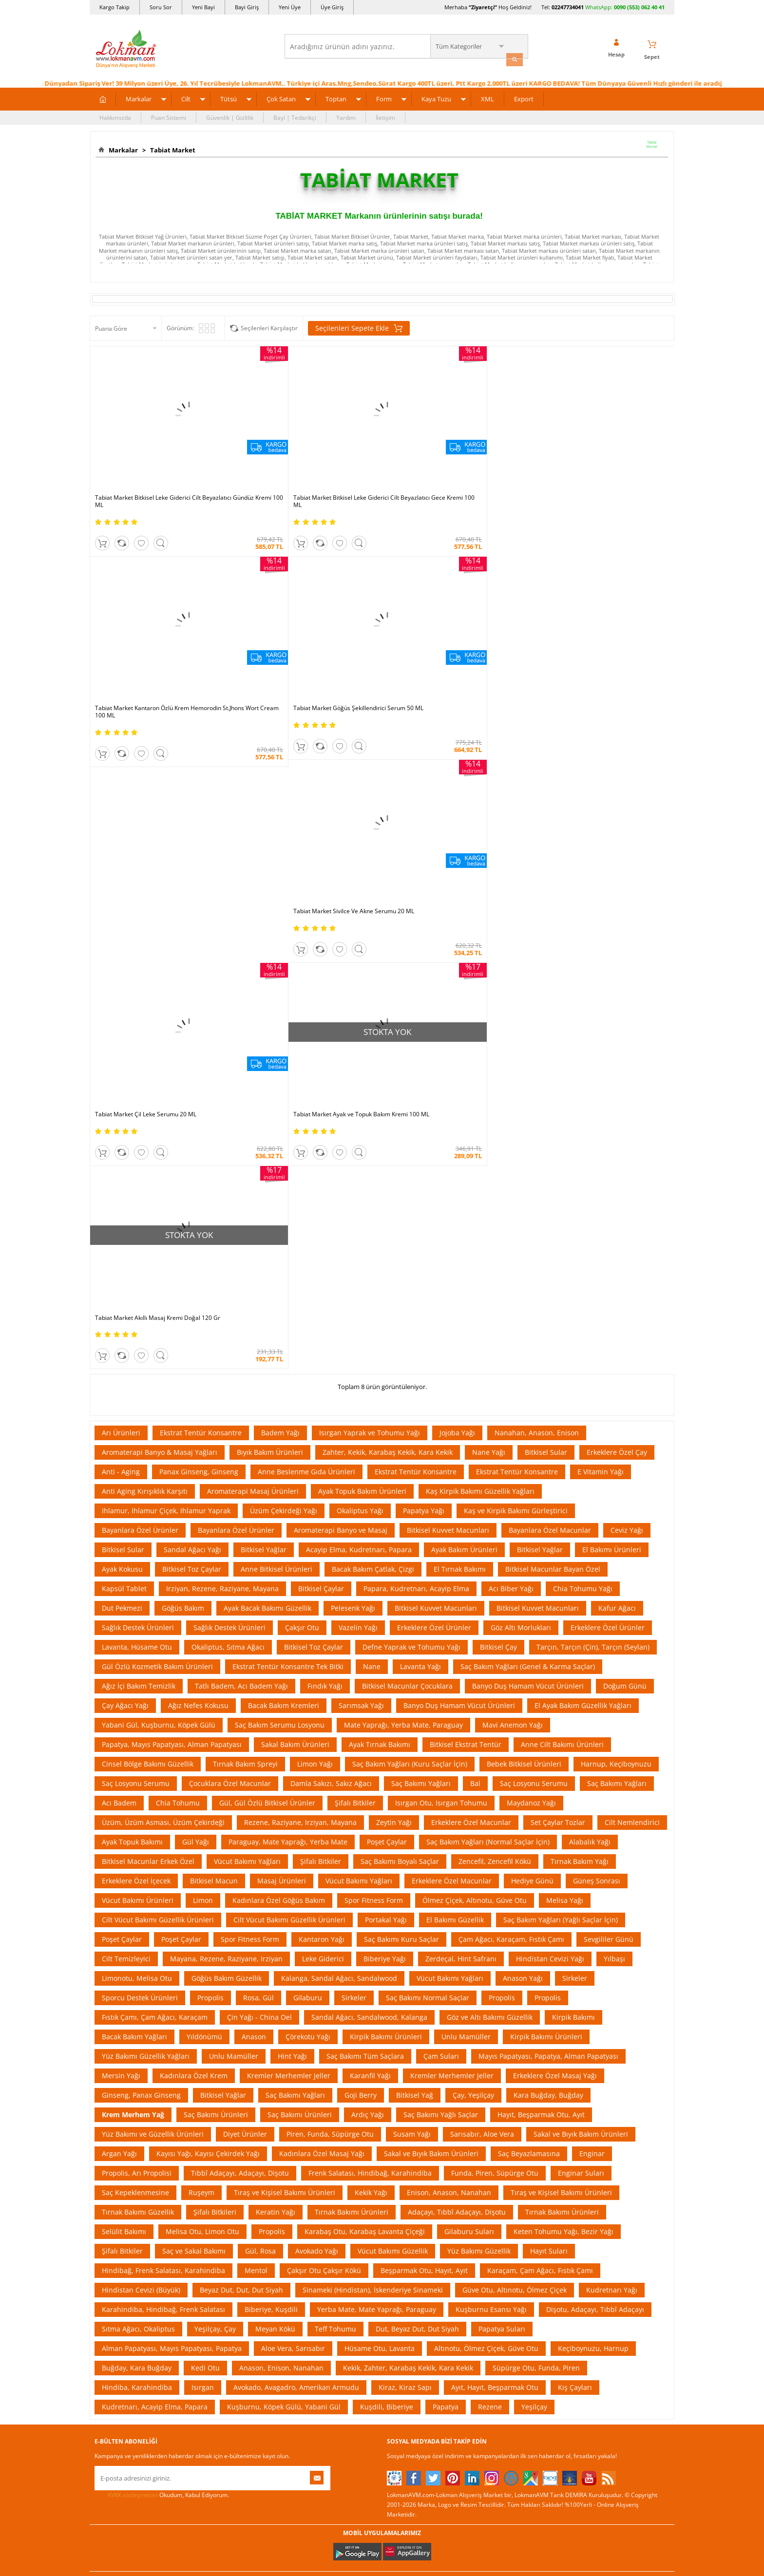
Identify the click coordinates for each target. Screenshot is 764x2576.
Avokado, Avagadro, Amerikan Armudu (296, 1867)
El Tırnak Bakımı (460, 1048)
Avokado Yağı (316, 1730)
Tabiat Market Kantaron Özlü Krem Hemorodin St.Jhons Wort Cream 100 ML (450, 462)
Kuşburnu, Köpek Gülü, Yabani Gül (284, 1886)
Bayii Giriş (498, 2216)
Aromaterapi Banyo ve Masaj (340, 1010)
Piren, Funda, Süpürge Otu (330, 1613)
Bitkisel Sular (546, 932)
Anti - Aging (121, 951)
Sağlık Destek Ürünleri (138, 1107)
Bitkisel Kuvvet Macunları (448, 1010)
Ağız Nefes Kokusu (198, 1185)
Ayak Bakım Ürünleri (464, 1029)
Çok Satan (281, 96)
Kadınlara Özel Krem (194, 1555)
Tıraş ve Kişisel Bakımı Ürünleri (284, 1672)
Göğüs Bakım (183, 1087)
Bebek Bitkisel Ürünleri (524, 1243)
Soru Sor (161, 7)
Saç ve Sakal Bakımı (194, 1730)
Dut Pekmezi (122, 1087)
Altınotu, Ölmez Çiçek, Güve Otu (486, 1828)
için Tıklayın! (617, 2179)
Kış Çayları (575, 1867)
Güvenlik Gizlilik (213, 2245)
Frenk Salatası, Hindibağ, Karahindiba (370, 1652)
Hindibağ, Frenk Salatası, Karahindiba (163, 1750)
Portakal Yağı (386, 1399)
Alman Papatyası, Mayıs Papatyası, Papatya (172, 1828)
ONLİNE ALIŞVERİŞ (382, 2398)
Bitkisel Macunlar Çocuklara (407, 1165)
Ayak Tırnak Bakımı (379, 1224)
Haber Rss (401, 2289)
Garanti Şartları (213, 2216)
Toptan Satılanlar (312, 2231)
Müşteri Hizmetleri (217, 2275)
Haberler (107, 2275)
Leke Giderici (323, 1438)
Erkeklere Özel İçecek (136, 1360)
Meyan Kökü (275, 1808)
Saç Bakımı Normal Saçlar (427, 1477)
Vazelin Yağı (358, 1107)
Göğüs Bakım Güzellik (226, 1458)
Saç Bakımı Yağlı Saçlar (440, 1594)
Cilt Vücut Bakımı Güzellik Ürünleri (158, 1399)
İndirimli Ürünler (311, 2172)
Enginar (592, 1633)
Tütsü (228, 96)
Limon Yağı (315, 1243)
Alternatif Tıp (404, 2260)
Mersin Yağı (121, 1555)
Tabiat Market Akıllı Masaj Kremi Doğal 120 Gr (450, 791)
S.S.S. (102, 2158)
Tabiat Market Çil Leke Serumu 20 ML (145, 791)
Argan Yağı (119, 1633)
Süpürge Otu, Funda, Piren (536, 1847)
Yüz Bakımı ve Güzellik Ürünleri (153, 1613)
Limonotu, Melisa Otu (137, 1458)
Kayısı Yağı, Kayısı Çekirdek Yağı (208, 1633)
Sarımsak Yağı (361, 1185)
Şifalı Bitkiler (355, 1282)
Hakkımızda (115, 115)
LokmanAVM (382, 2553)
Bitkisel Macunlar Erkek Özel (148, 1341)
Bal (475, 1263)
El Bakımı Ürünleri (611, 1029)
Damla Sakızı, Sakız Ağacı (331, 1263)
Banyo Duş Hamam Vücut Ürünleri (528, 1165)
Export (524, 96)
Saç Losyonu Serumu (136, 1263)
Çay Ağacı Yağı (125, 1185)
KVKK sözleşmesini (133, 1975)
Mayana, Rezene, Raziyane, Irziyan (226, 1438)
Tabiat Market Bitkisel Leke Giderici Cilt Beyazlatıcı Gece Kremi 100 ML (294, 462)
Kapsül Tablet (124, 1068)
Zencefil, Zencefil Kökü (494, 1341)
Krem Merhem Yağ (133, 1594)
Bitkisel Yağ (414, 1574)
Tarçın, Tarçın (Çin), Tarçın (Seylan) (592, 1126)
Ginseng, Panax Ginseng (141, 1574)
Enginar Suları (581, 1652)
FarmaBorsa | (342, 2084)
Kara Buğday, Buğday (548, 1574)
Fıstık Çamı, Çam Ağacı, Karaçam (155, 1497)
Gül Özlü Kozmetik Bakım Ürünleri (157, 1146)
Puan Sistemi (168, 115)
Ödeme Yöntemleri (217, 2172)
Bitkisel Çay (498, 1126)
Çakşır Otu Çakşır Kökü (324, 1750)
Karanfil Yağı (370, 1555)
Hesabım (496, 2231)
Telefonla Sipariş (117, 2260)
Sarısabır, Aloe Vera (482, 1613)
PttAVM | (360, 2074)
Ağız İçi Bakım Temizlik (138, 1165)
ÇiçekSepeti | (325, 2074)
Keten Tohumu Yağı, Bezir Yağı (563, 1711)
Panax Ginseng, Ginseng (198, 951)
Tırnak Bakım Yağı (580, 1341)
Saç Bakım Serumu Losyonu (280, 1204)
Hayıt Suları (549, 1730)
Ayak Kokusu (122, 1048)
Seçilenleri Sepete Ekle (358, 326)
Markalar (139, 96)
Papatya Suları (501, 1808)
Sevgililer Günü (608, 1419)
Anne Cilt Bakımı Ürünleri (562, 1224)
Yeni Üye (290, 7)
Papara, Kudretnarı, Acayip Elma (416, 1068)
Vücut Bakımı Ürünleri (137, 1380)
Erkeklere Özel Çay (617, 932)
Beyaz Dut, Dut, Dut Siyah (241, 1769)
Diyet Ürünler (245, 1613)
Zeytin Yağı (394, 1302)
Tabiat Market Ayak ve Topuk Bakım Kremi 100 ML (304, 794)
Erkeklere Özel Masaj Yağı (555, 1555)
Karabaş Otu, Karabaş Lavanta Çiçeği (365, 1711)
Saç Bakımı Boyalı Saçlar (400, 1341)
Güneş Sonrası (596, 1360)
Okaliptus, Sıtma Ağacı (228, 1126)
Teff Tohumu (335, 1808)
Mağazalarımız (115, 2245)
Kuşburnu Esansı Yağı (491, 1789)
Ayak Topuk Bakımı (132, 1321)
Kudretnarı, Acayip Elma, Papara (155, 1886)
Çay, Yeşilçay (473, 1574)
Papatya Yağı (423, 990)
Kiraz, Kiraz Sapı (405, 1867)
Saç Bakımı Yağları (421, 1263)
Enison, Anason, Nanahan (449, 1672)
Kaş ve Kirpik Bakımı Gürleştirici (516, 990)
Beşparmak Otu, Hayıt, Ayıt (424, 1750)
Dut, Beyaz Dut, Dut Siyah (417, 1808)
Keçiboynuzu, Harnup (593, 1828)
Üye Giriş (332, 7)
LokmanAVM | (283, 2074)
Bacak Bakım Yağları (134, 1516)
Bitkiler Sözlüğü (408, 2245)
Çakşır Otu (302, 1107)
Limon (203, 1380)
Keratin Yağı (275, 1691)
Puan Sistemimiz (311, 2216)
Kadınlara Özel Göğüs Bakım (278, 1380)
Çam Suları (441, 1536)
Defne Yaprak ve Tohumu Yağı (411, 1126)
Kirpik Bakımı (573, 1497)
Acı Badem (119, 1282)
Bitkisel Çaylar (321, 1068)
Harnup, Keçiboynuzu (616, 1243)
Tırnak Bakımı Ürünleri (351, 1691)
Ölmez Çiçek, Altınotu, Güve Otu (474, 1380)
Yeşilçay (534, 1886)
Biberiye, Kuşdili (271, 1789)
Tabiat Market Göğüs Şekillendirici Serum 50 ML (598, 458)
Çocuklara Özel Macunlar (230, 1263)
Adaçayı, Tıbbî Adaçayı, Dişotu (457, 1691)
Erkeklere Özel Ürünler (434, 1107)
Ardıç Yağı (367, 1594)
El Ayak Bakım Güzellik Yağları (583, 1185)
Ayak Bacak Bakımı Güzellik (267, 1087)
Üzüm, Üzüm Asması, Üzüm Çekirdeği (163, 1302)
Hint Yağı (292, 1536)
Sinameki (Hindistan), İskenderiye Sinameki (373, 1769)
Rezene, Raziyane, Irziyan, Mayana (300, 1302)
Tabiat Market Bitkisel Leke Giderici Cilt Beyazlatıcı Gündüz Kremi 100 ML (148, 462)
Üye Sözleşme (503, 2172)
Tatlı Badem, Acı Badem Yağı (241, 1165)
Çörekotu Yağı (308, 1516)
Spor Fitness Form (373, 1380)
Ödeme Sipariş (212, 2158)
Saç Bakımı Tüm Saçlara (365, 1536)
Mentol (256, 1750)
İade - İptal (206, 2202)
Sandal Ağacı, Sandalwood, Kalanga (369, 1497)
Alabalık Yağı (590, 1321)
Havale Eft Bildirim (217, 2260)
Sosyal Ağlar (111, 2289)
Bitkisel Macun (214, 1360)
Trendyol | (425, 2074)
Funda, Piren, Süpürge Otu (494, 1652)
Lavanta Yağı (420, 1146)
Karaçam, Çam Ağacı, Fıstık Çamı (540, 1750)
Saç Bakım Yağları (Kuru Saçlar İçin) (409, 1243)
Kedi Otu (205, 1847)
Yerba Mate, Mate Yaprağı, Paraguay (376, 1789)
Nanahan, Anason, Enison (537, 912)
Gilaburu (307, 1477)
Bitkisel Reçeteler (410, 2231)
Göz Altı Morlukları (521, 1107)
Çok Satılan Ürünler (315, 2245)
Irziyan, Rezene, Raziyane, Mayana (222, 1068)
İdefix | (473, 2084)
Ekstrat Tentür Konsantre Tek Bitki (288, 1146)
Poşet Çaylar (387, 1321)
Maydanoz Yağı (531, 1282)
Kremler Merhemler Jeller (288, 1555)
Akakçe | (448, 2084)
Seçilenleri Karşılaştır (269, 325)
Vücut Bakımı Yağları (247, 1341)
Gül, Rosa (260, 1730)
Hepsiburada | (466, 2074)
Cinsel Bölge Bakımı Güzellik (147, 1243)
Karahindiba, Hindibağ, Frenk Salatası (163, 1789)
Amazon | (391, 2074)
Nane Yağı (488, 932)
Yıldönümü (204, 1516)
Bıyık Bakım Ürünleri (270, 932)
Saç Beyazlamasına (529, 1633)
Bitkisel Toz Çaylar (191, 1048)
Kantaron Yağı (321, 1419)
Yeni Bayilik (499, 2202)
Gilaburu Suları (469, 1711)
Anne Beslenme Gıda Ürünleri (306, 951)
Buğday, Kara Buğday (137, 1847)
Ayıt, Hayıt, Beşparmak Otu (494, 1867)
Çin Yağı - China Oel (259, 1497)
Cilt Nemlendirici (632, 1302)
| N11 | (250, 2074)
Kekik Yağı (371, 1672)
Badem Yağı (280, 912)
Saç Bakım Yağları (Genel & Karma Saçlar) (527, 1146)
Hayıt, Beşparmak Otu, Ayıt (541, 1594)
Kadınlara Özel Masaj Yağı (321, 1633)
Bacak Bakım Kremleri (283, 1185)
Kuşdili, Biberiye (386, 1886)
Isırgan (202, 1867)
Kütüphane (401, 2158)
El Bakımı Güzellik (455, 1399)
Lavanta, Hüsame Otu (137, 1126)
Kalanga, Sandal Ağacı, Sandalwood (339, 1458)
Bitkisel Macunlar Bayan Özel (552, 1048)
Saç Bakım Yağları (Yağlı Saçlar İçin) (560, 1399)
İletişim (385, 115)
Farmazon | (383, 2084)
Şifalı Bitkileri (214, 1691)
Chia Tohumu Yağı (582, 1068)
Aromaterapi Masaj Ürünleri (253, 971)
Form (384, 96)
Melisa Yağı (564, 1380)
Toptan (335, 96)
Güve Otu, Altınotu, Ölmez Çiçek (514, 1769)
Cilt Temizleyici (126, 1438)
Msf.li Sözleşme (213, 2231)
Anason (254, 1516)
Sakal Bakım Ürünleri (295, 1224)
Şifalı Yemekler (407, 2216)
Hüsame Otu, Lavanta (379, 1828)
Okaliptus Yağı (360, 990)
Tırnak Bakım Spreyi (245, 1243)
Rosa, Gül (258, 1477)
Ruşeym (201, 1672)
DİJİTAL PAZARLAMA (382, 2465)
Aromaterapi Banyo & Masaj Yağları (159, 932)
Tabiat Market (171, 147)
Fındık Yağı (325, 1165)
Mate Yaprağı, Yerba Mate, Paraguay (403, 1204)
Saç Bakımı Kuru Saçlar (401, 1419)
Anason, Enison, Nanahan (281, 1847)
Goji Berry (360, 1574)
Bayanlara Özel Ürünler (140, 1010)
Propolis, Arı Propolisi (137, 1652)
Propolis (210, 1477)
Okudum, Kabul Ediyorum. (162, 1975)
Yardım (346, 115)
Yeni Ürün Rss (405, 2304)
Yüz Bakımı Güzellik (479, 1730)
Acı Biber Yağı (511, 1068)
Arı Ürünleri (121, 912)
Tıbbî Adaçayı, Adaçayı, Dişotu (240, 1652)
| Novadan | (300, 2084)
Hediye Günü (532, 1360)
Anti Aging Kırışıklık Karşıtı (145, 971)
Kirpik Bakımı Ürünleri (386, 1516)
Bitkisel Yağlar (263, 1029)
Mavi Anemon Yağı (512, 1204)
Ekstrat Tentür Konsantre (201, 912)
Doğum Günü (625, 1165)
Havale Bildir (501, 2245)
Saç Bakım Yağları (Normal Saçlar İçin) (488, 1321)
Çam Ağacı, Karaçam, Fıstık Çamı (511, 1419)
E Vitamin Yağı (600, 951)
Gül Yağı (195, 1321)
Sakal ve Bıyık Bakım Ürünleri (581, 1613)
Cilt (186, 96)
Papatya (445, 1886)
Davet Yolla (304, 2260)
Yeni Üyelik (499, 2158)
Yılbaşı (614, 1438)
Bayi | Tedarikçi (294, 115)
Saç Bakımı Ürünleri (216, 1594)
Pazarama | (507, 2074)
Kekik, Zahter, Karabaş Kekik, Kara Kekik (408, 1847)
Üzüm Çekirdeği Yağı (283, 990)
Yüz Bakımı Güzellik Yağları (146, 1536)
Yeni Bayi (203, 7)
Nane (372, 1146)
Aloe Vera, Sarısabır (293, 1828)
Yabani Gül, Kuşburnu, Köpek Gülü (158, 1204)
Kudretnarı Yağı (611, 1769)
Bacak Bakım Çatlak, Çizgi (373, 1048)
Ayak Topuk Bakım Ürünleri (362, 971)
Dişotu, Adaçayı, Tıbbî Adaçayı (595, 1789)
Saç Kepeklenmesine (135, 1672)
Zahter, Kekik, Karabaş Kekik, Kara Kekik (388, 932)
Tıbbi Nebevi (403, 2172)
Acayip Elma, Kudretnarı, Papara (359, 1029)
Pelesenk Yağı (353, 1087)
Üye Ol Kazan (307, 2158)
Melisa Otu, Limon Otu (202, 1711)
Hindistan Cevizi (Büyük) (141, 1769)
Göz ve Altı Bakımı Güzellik (490, 1497)
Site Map (399, 2275)
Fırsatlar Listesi (309, 2187)
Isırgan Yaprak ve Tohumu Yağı (369, 912)
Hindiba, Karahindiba (137, 1867)
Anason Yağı (523, 1458)
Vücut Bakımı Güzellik (393, 1730)
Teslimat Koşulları (216, 2187)
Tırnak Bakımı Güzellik (138, 1691)
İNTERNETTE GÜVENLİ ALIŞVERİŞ (382, 2430)
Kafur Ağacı (617, 1087)
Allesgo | (418, 2084)
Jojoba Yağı (457, 912)
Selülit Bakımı (124, 1711)
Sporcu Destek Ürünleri (140, 1477)
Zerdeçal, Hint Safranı (461, 1438)
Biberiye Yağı (384, 1438)
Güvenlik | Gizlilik (229, 115)
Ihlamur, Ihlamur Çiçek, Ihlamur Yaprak (166, 990)
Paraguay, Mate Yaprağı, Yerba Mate (288, 1321)
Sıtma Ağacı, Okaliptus (138, 1808)
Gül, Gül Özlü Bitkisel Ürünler (267, 1282)
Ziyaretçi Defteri (116, 2304)
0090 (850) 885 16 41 (610, 2214)
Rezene (490, 1886)
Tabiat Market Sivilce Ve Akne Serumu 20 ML (593, 624)
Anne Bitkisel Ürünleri (276, 1048)
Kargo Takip (114, 7)
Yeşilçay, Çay (215, 1808)
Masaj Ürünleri (281, 1360)
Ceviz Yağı (627, 1010)
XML (487, 96)
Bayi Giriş (247, 7)
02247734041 (568, 7)
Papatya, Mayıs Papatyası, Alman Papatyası (172, 1224)
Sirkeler (574, 1458)
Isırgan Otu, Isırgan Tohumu (441, 1282)
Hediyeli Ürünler (311, 2202)
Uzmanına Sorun (117, 2202)
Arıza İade (498, 2260)
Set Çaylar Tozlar (558, 1302)
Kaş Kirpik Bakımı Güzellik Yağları (480, 971)
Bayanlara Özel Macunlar (550, 1010)
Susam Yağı (412, 1613)
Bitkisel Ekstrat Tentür (465, 1224)
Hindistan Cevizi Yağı (550, 1438)
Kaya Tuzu (436, 96)
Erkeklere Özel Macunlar (471, 1302)
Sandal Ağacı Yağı (192, 1029)
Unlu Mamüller (466, 1516)
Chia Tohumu (178, 1282)
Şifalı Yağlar (403, 2202)
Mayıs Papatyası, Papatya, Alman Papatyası (548, 1536)
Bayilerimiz (110, 2231)
